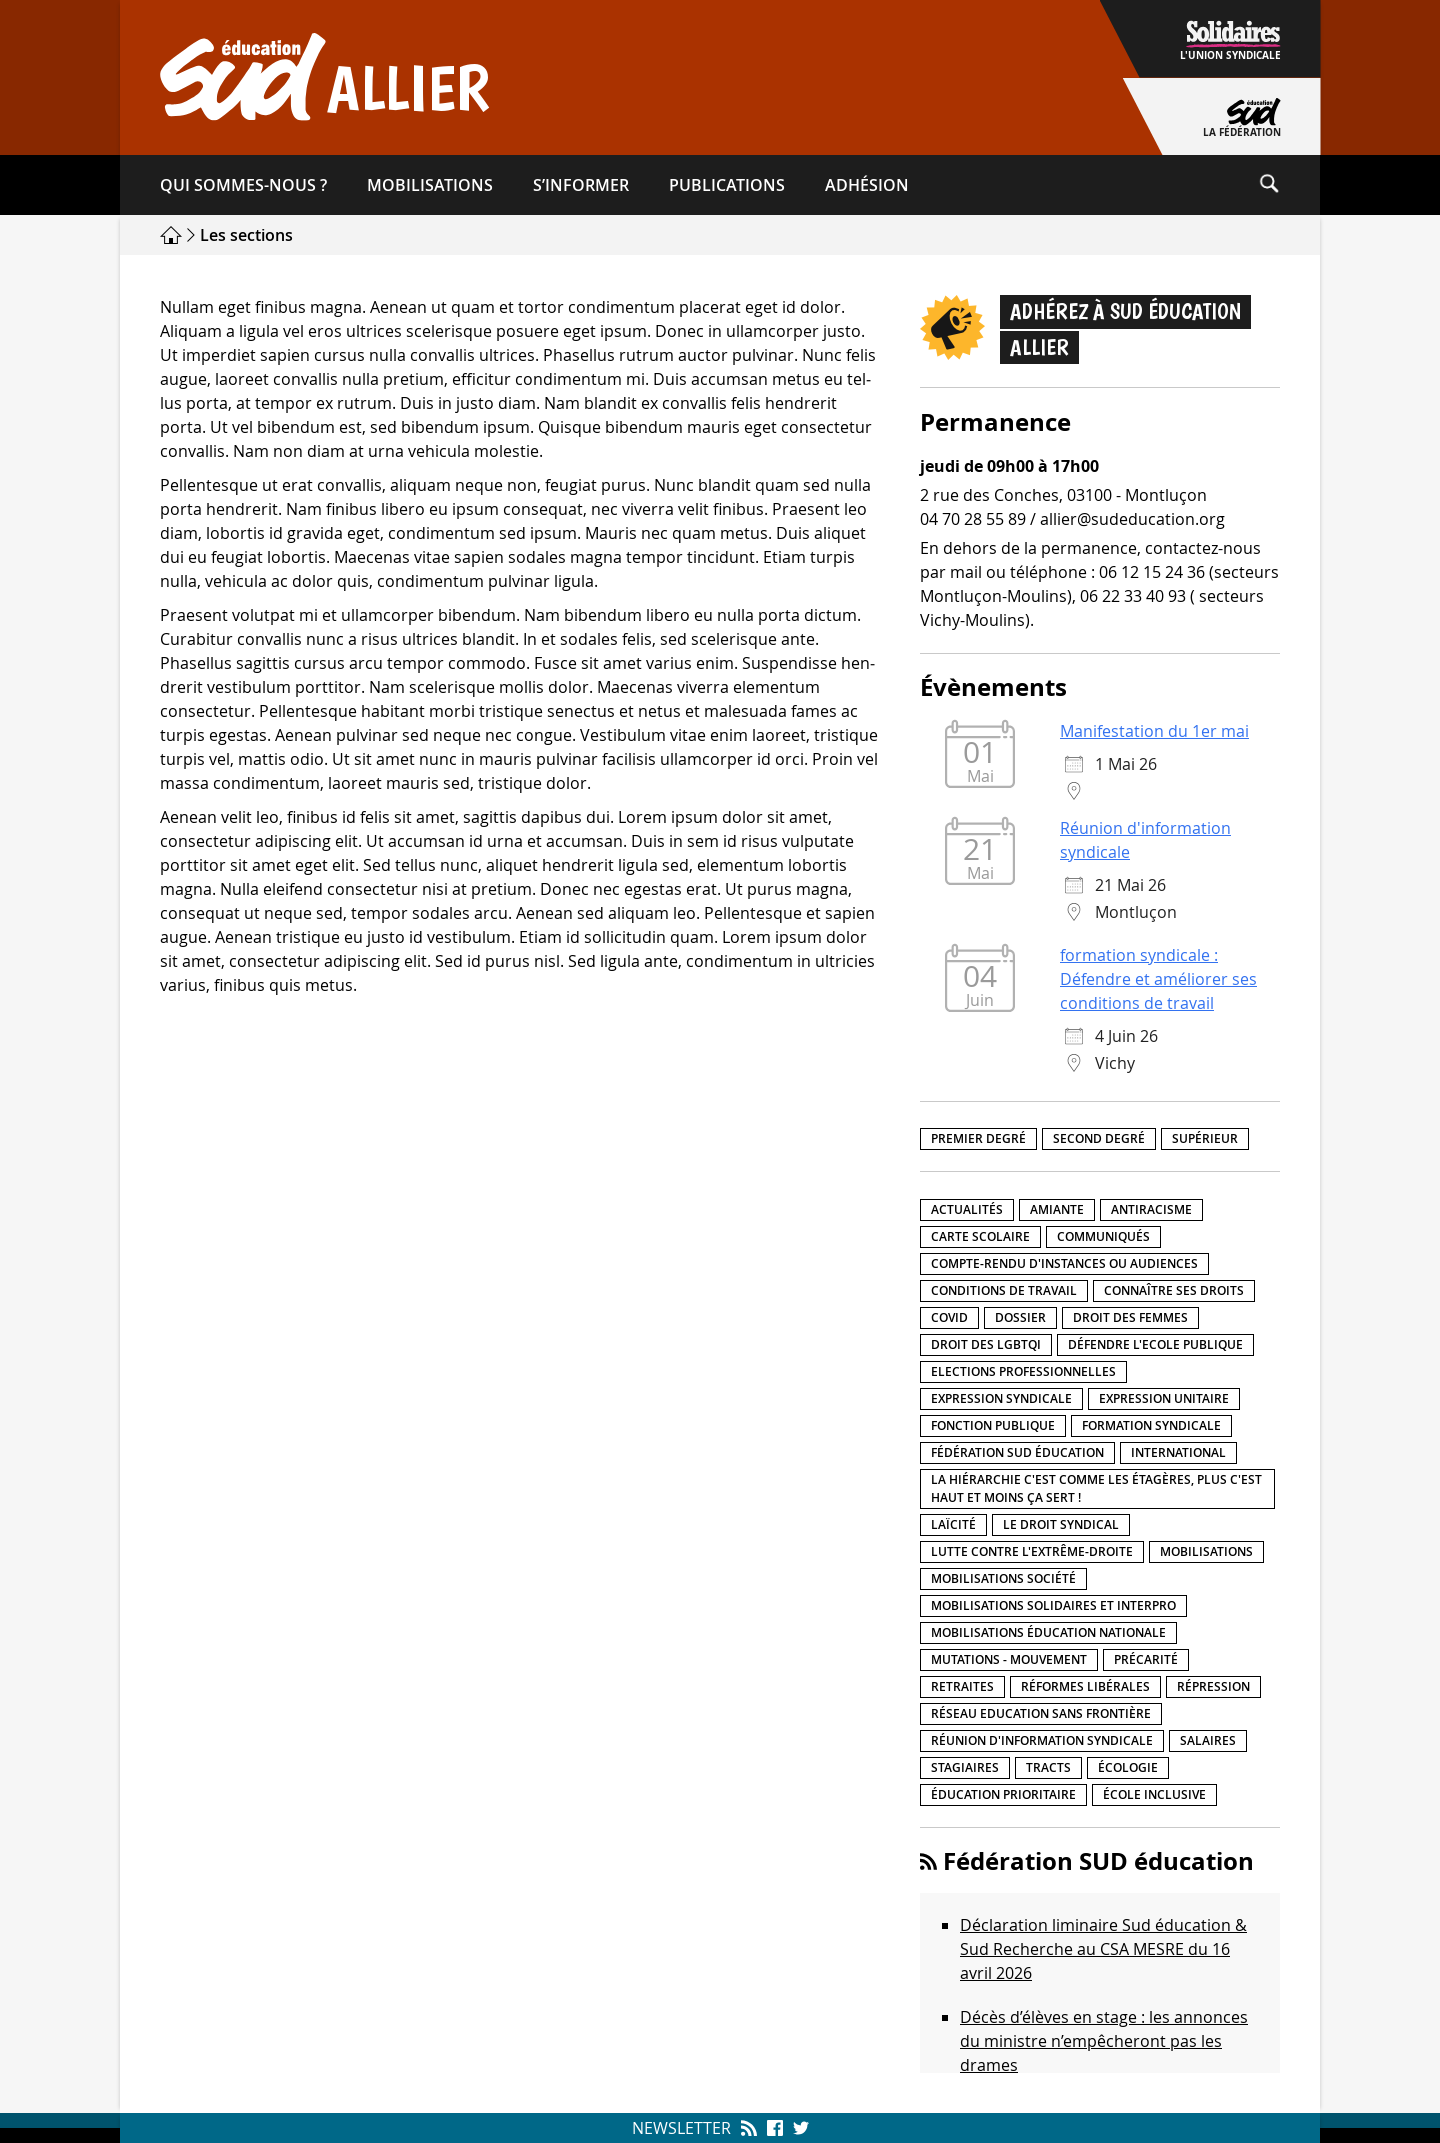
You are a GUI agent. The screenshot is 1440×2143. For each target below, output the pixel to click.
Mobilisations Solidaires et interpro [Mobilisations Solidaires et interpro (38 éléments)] (1053, 1605)
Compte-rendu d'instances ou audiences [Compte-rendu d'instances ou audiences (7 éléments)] (1064, 1263)
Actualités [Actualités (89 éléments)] (967, 1209)
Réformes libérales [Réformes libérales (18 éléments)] (1085, 1686)
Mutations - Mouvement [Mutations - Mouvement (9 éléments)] (1009, 1659)
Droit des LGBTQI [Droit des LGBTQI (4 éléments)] (986, 1344)
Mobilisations (430, 185)
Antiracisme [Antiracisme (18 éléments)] (1151, 1209)
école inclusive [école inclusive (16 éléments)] (1154, 1794)
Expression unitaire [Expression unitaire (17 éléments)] (1164, 1398)
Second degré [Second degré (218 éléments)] (1099, 1138)
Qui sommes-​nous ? (243, 185)
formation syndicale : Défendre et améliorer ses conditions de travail (1158, 979)
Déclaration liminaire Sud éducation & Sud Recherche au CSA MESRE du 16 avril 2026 (1103, 1949)
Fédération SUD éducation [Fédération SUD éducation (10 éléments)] (1017, 1452)
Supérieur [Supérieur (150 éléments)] (1205, 1138)
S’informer (581, 185)
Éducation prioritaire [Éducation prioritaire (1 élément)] (1003, 1794)
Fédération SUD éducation (1098, 1861)
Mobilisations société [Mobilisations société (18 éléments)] (1003, 1578)
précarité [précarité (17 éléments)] (1146, 1659)
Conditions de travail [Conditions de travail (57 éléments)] (1004, 1290)
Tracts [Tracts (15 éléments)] (1048, 1767)
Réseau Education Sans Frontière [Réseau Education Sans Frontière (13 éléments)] (1041, 1713)
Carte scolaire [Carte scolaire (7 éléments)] (980, 1236)
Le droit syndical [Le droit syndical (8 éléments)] (1061, 1524)
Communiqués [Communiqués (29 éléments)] (1103, 1236)
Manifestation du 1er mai (1154, 731)
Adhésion (867, 185)
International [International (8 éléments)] (1178, 1452)
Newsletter (681, 2128)
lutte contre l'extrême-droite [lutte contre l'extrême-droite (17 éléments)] (1032, 1551)
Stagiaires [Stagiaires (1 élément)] (965, 1767)
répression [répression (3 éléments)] (1213, 1686)
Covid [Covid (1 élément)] (949, 1317)
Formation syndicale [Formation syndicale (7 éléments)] (1151, 1425)
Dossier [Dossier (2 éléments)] (1020, 1317)
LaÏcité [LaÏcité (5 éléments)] (953, 1524)
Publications (727, 185)
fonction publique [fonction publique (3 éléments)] (993, 1425)
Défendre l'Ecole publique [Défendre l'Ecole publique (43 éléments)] (1155, 1344)
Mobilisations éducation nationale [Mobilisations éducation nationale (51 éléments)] (1048, 1632)
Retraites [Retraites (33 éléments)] (962, 1686)
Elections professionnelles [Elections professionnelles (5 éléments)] (1023, 1371)
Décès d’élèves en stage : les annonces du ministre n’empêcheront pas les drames (1104, 2041)
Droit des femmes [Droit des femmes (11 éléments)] (1130, 1317)
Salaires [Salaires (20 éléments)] (1208, 1740)
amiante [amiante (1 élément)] (1057, 1209)
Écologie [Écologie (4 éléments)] (1128, 1767)
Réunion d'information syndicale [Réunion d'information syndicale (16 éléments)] (1042, 1740)
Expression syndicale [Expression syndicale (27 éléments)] (1001, 1398)
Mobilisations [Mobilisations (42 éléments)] (1206, 1551)
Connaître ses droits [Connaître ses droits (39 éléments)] (1174, 1290)
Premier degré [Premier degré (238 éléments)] (978, 1138)
